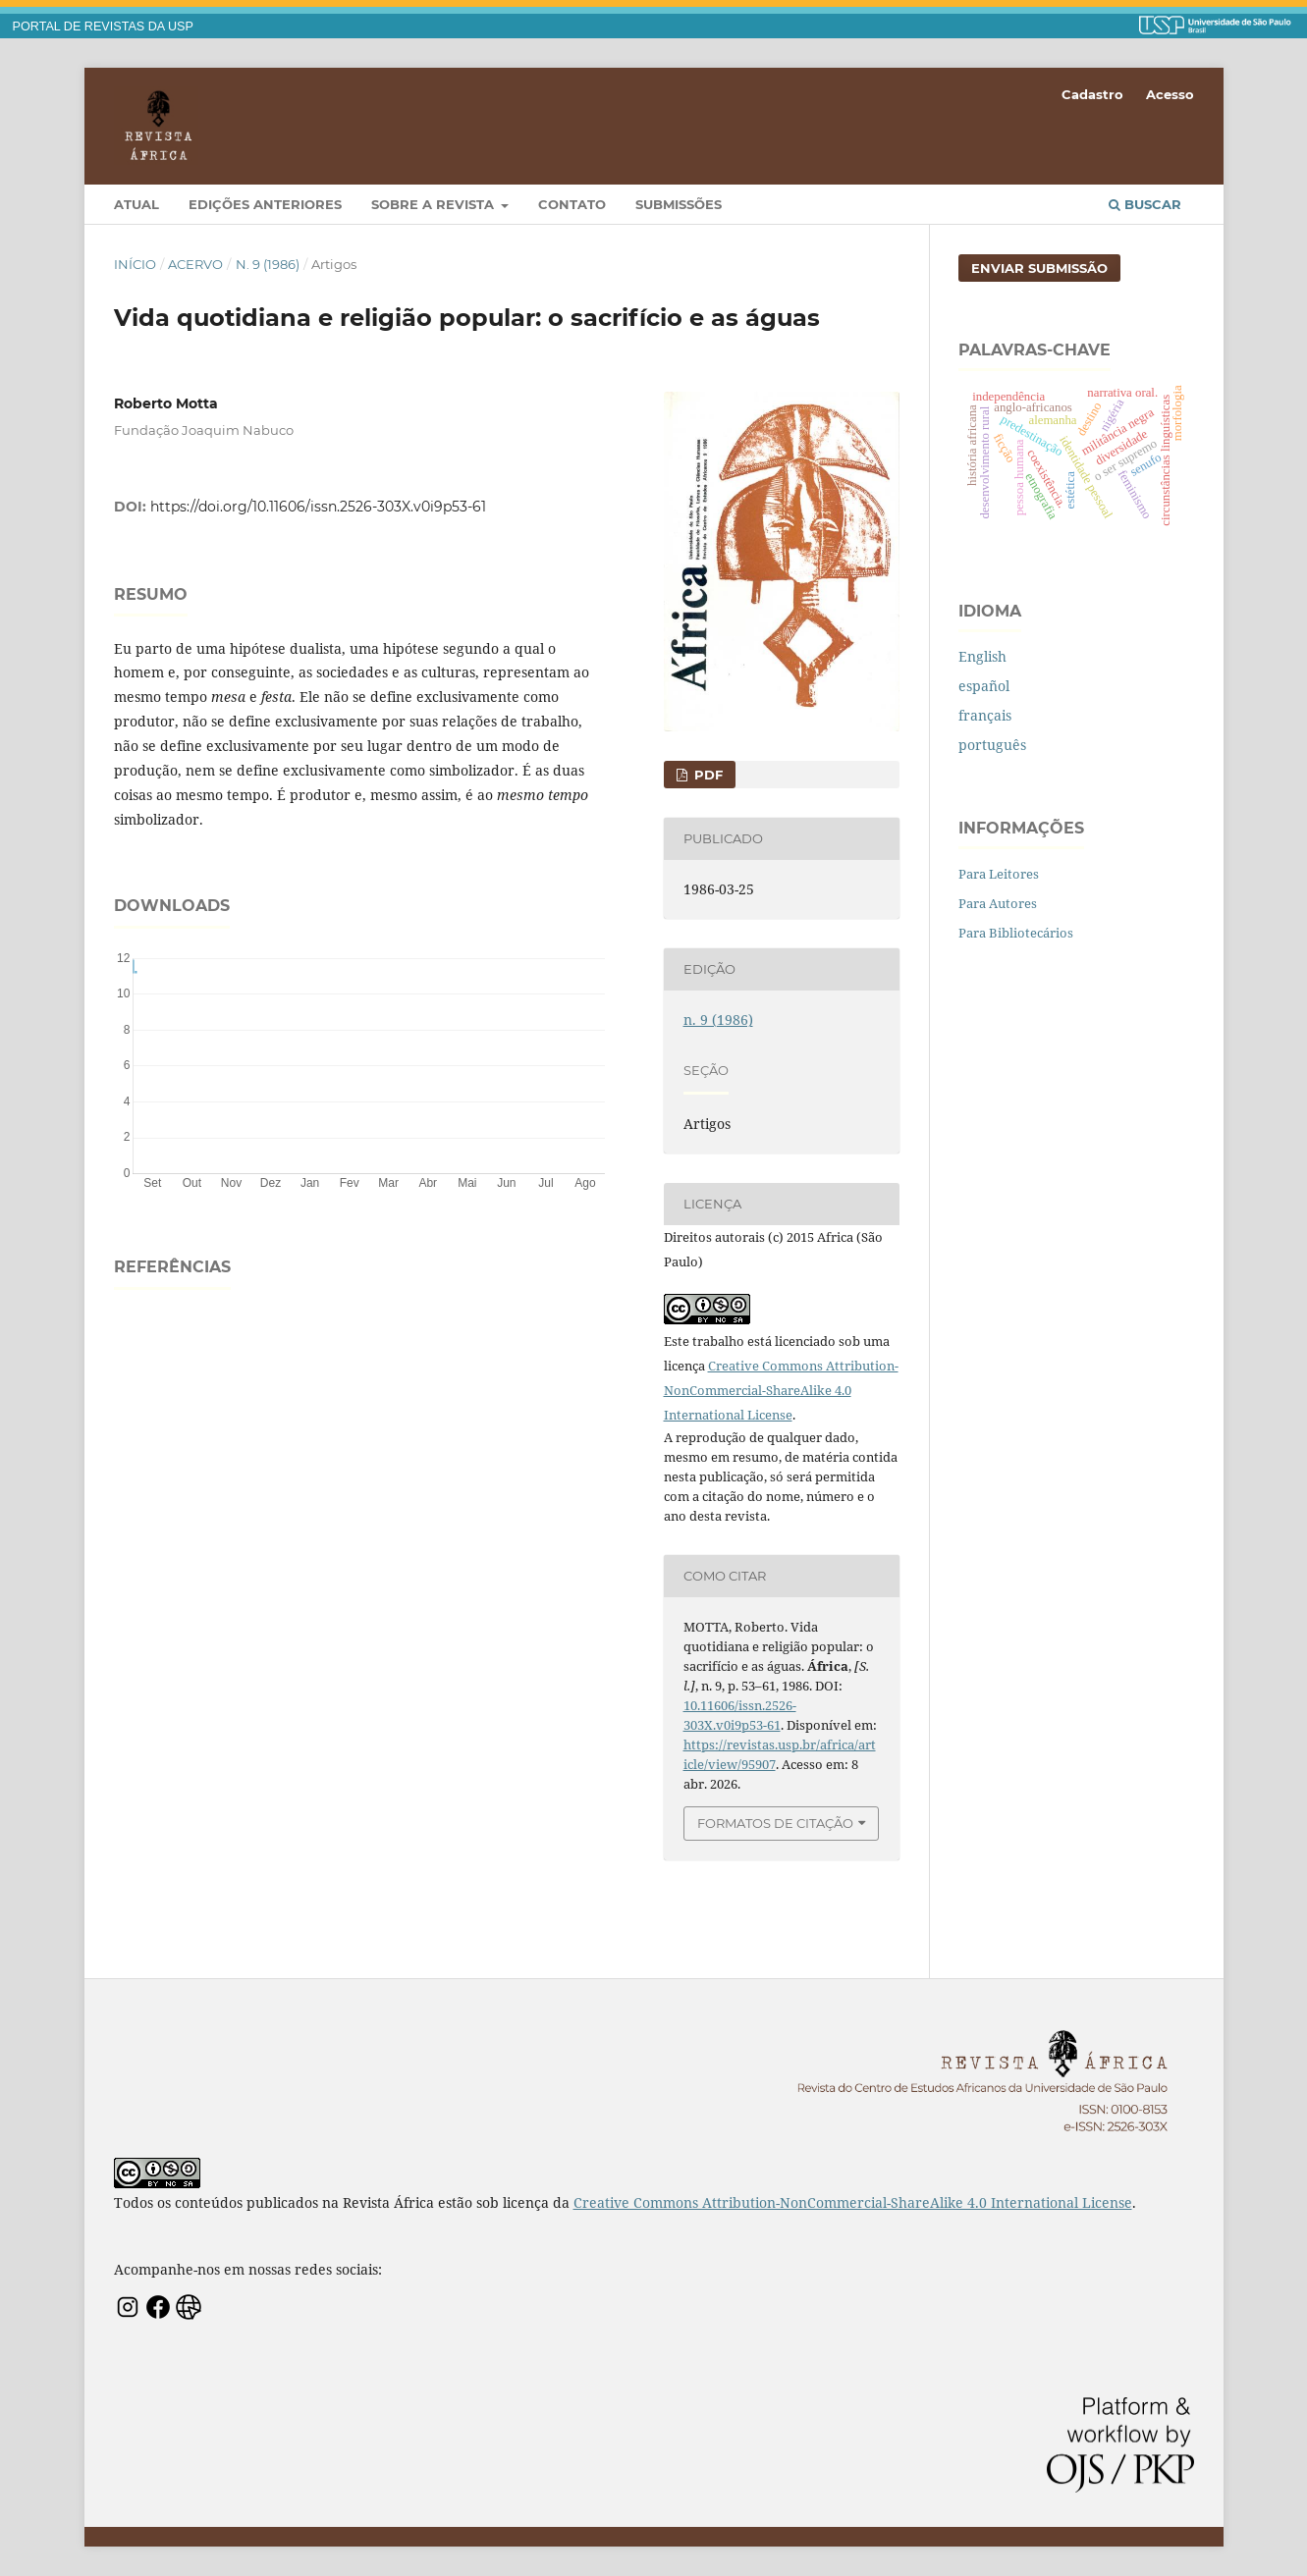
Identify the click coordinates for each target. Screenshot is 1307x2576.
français (984, 715)
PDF (706, 774)
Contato (572, 204)
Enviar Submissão (1039, 268)
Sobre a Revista (434, 204)
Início (135, 264)
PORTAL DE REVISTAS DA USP (103, 26)
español (983, 685)
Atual (136, 204)
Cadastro (1092, 94)
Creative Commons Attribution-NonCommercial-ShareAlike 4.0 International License (781, 1390)
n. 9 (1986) (268, 264)
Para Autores (997, 903)
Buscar (1145, 204)
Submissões (678, 204)
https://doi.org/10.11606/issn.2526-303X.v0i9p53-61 (318, 506)
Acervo (195, 264)
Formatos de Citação (775, 1823)
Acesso (1170, 94)
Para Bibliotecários (1015, 932)
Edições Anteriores (265, 204)
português (992, 744)
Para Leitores (998, 874)
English (982, 656)
